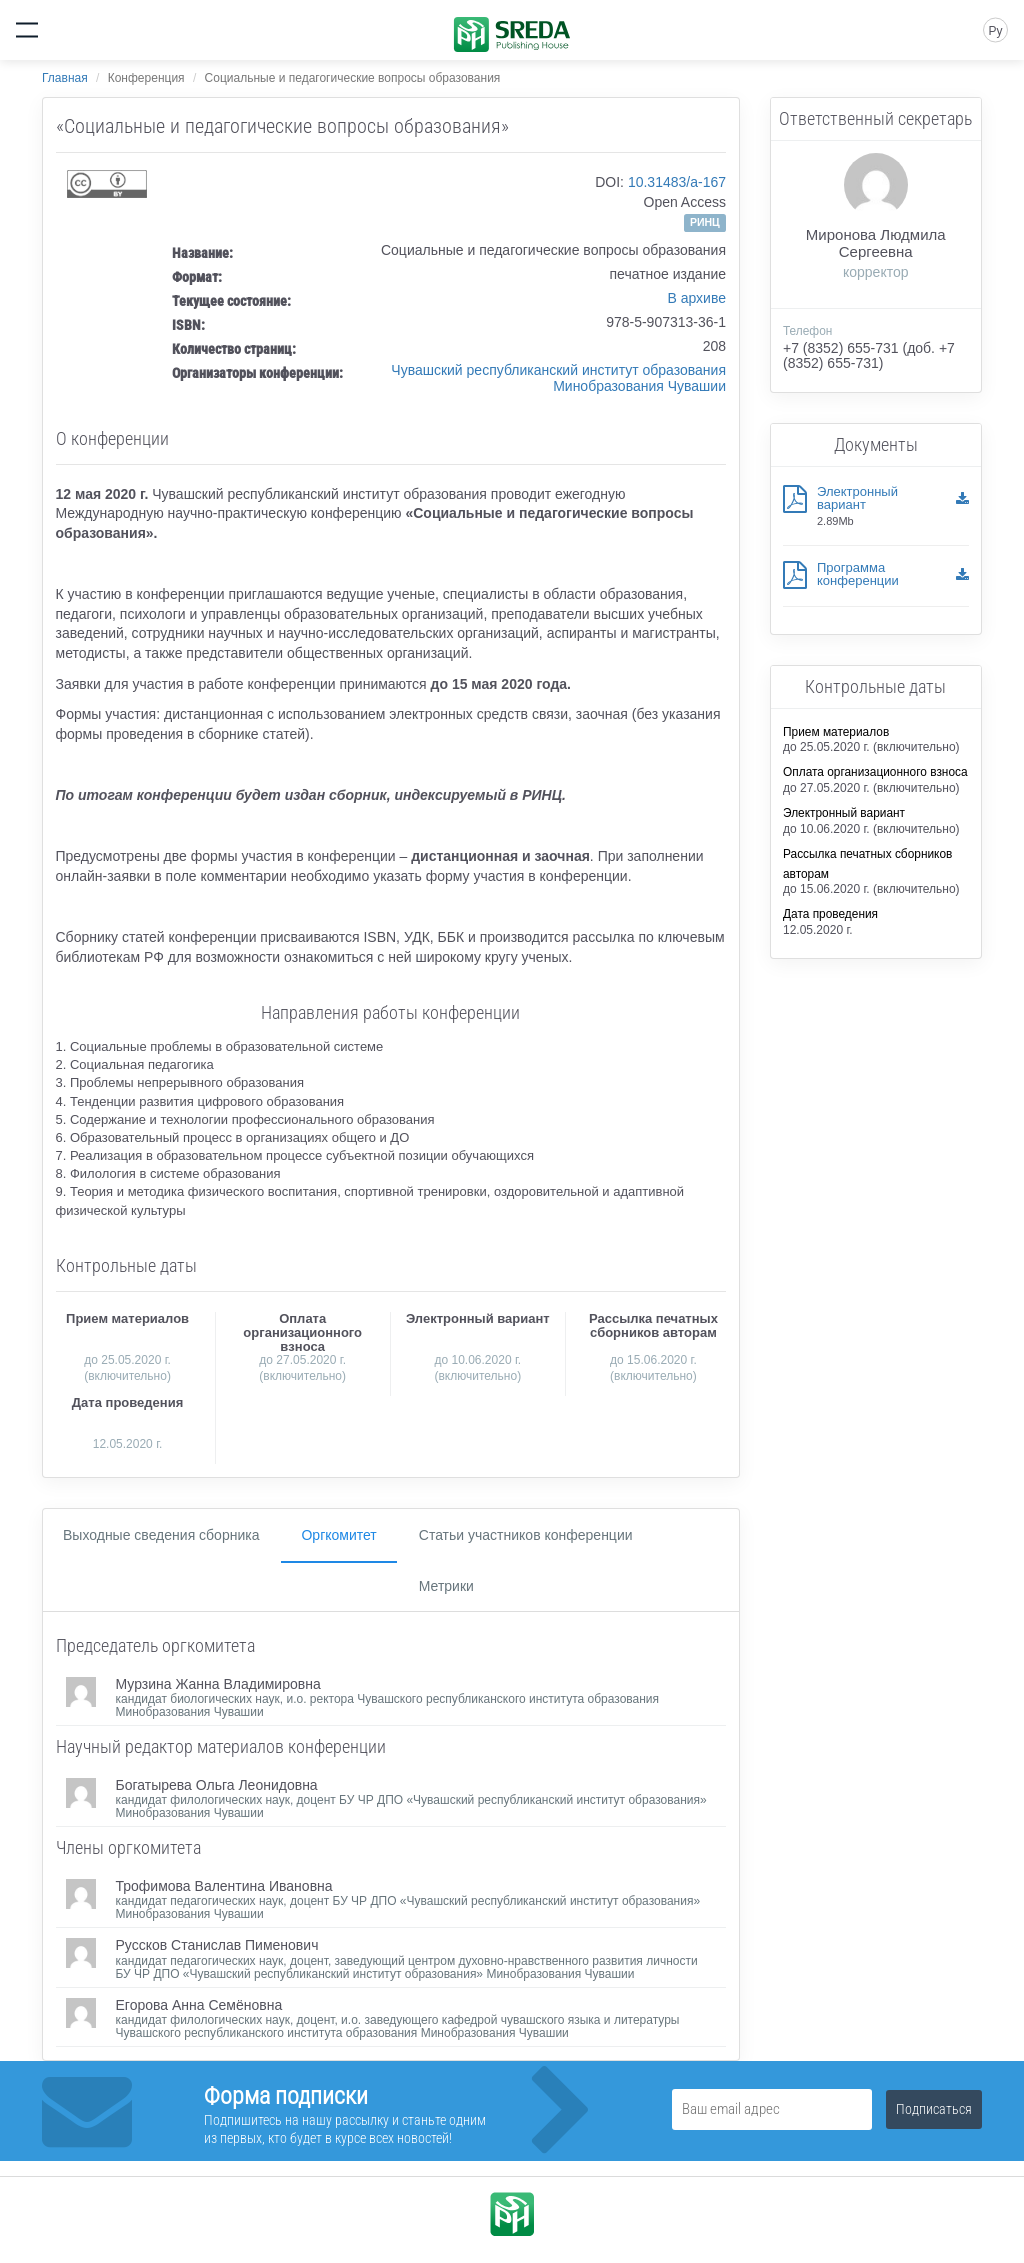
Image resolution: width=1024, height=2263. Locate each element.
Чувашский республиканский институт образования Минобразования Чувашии (558, 378)
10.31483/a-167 (677, 182)
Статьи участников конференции (526, 1535)
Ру (995, 31)
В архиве (696, 298)
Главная (65, 78)
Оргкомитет (338, 1535)
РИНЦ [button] (705, 222)
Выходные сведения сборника (161, 1535)
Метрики (446, 1586)
